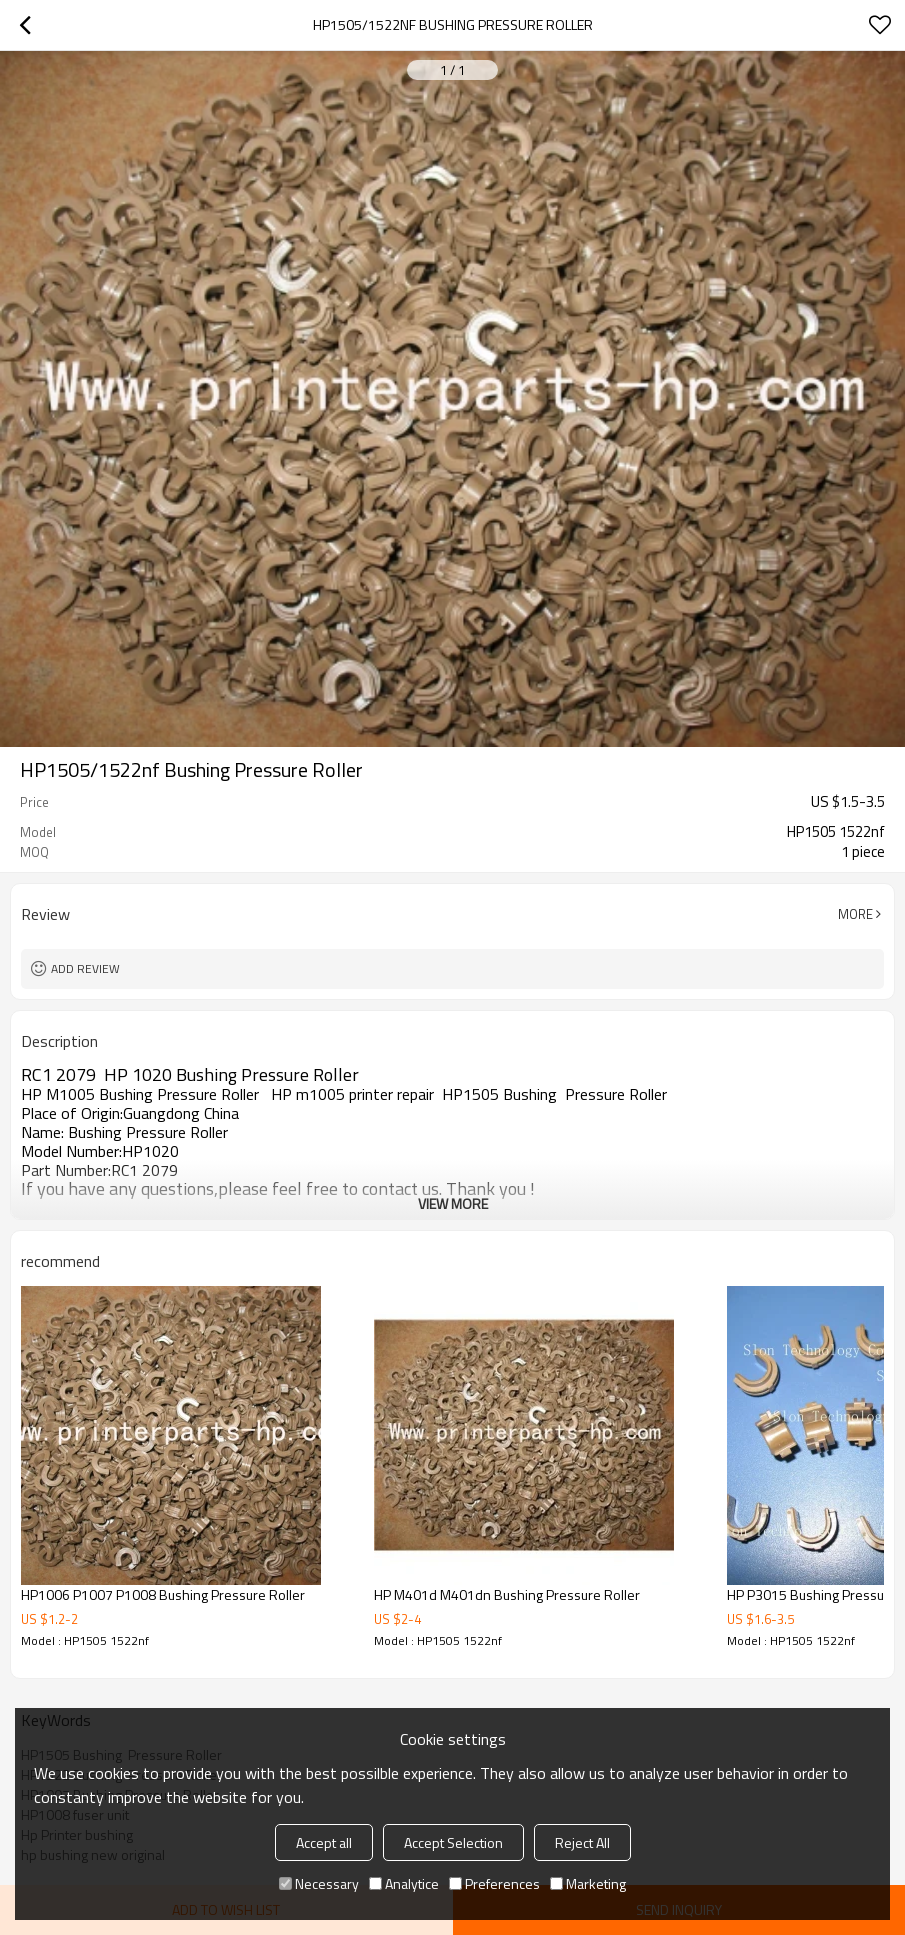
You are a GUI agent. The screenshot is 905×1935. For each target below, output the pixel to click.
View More (453, 1203)
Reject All (582, 1842)
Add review (85, 968)
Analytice (404, 1883)
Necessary (319, 1883)
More (855, 914)
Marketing (588, 1883)
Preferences (494, 1883)
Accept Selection (453, 1842)
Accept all (324, 1842)
